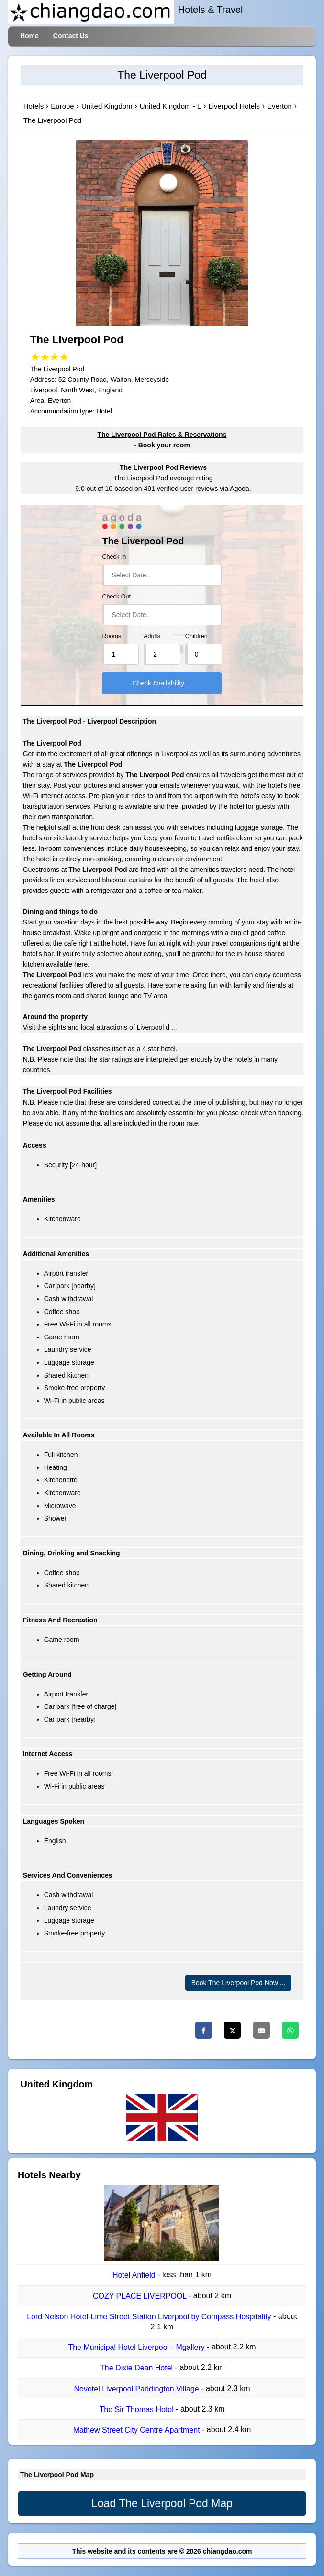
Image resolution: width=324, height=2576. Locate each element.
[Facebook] (203, 2030)
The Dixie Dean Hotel (137, 2368)
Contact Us (71, 36)
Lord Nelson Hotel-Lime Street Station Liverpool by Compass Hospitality (150, 2317)
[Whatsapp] (290, 2030)
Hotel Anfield (134, 2276)
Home (29, 36)
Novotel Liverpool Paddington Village (137, 2389)
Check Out (116, 596)
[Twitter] (232, 2030)
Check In (114, 557)
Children (196, 636)
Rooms (111, 636)
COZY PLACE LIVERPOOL (141, 2296)
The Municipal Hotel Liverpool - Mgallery (137, 2347)
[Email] (261, 2030)
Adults (152, 636)
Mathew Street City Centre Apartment (137, 2430)
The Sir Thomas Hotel (137, 2409)
